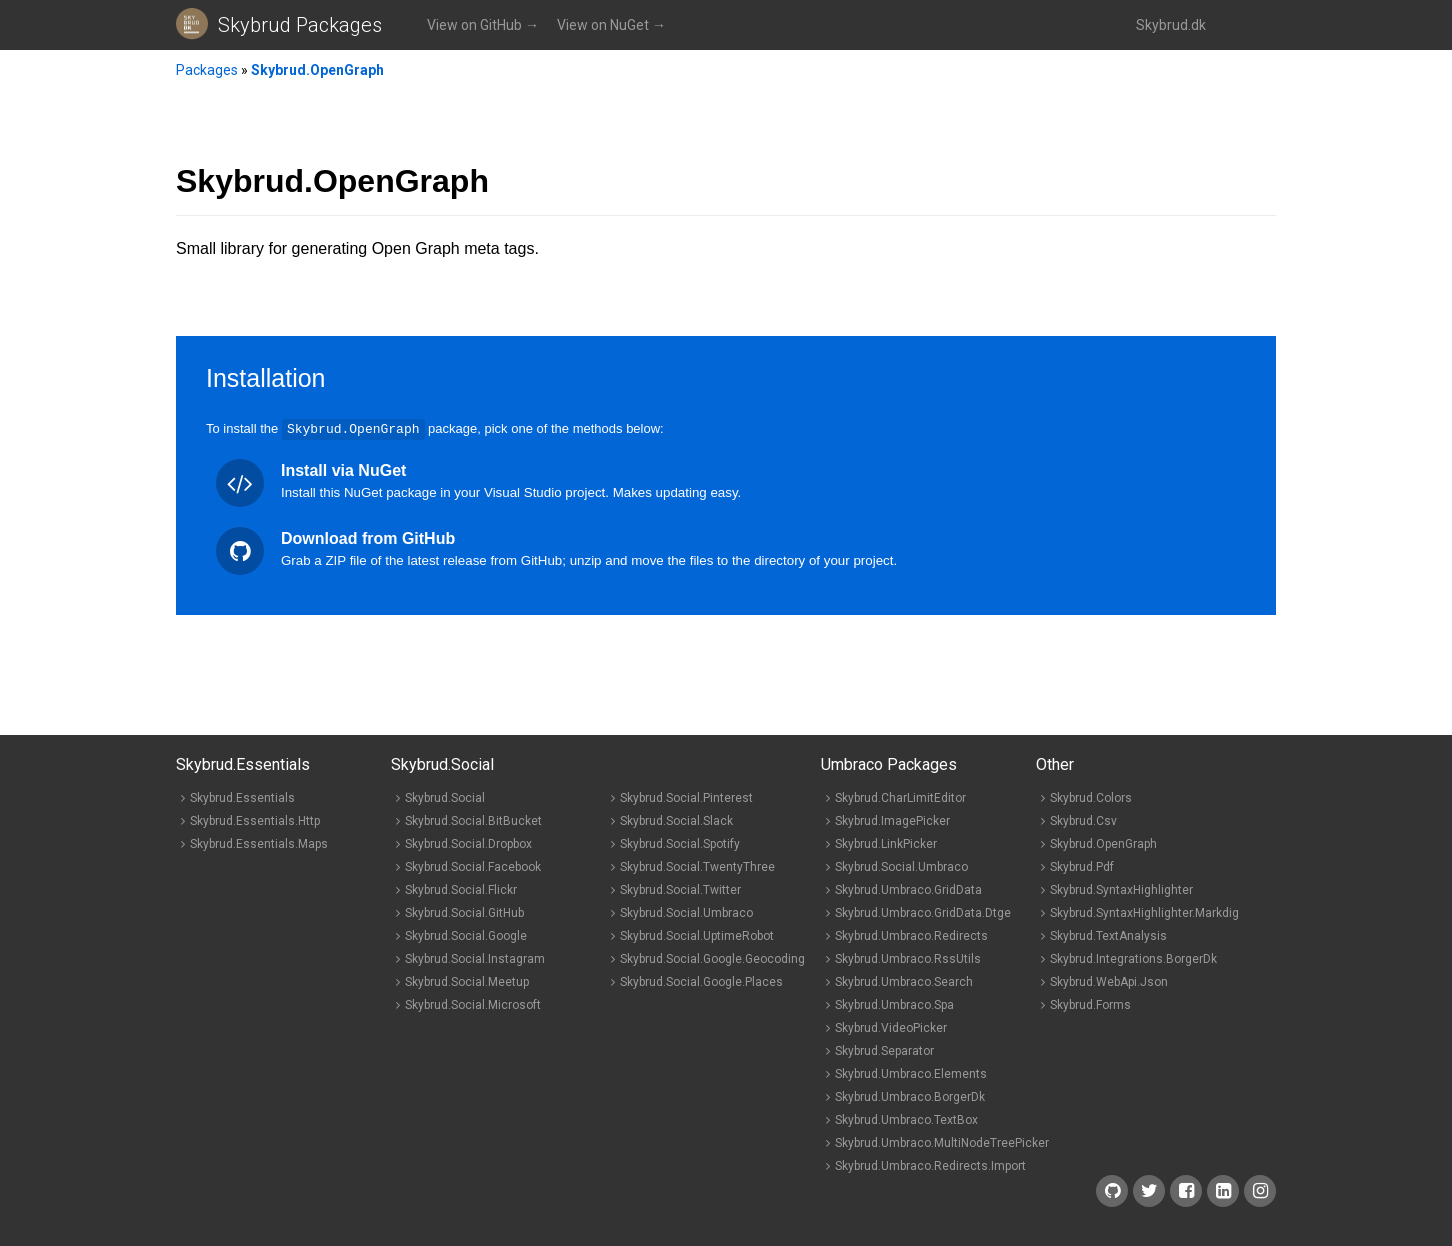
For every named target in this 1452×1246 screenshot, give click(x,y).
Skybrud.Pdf (1082, 866)
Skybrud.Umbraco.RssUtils (908, 958)
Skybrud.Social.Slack (676, 820)
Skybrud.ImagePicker (892, 820)
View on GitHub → (483, 25)
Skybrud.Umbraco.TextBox (906, 1119)
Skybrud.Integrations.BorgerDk (1133, 958)
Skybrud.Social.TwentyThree (697, 866)
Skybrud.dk (1171, 25)
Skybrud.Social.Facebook (473, 866)
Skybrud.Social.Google (466, 935)
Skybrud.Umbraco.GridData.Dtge (923, 912)
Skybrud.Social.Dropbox (468, 843)
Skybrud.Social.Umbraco (686, 912)
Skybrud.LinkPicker (886, 843)
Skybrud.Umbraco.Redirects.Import (930, 1165)
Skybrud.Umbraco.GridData (908, 889)
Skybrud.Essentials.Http (255, 820)
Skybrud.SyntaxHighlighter (1121, 889)
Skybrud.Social (445, 797)
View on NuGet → (611, 25)
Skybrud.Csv (1083, 820)
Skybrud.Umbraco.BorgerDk (910, 1096)
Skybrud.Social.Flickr (461, 889)
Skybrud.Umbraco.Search (904, 981)
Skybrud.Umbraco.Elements (911, 1073)
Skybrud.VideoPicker (891, 1027)
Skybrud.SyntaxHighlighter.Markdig (1144, 912)
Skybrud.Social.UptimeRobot (697, 935)
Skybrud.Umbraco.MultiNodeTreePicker (942, 1142)
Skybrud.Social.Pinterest (686, 797)
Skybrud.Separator (884, 1050)
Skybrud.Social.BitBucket (473, 820)
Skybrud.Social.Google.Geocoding (712, 958)
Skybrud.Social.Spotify (680, 843)
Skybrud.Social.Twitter (680, 889)
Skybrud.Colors (1091, 797)
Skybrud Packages (300, 25)
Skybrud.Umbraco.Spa (894, 1004)
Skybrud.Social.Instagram (475, 958)
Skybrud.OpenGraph (317, 70)
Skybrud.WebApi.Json (1109, 981)
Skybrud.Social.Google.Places (701, 981)
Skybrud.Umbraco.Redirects (911, 935)
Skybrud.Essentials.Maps (259, 843)
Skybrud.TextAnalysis (1108, 935)
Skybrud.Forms (1090, 1004)
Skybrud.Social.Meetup (467, 981)
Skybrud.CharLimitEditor (900, 797)
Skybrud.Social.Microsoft (473, 1004)
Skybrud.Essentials (242, 797)
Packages (207, 70)
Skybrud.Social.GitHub (464, 912)
